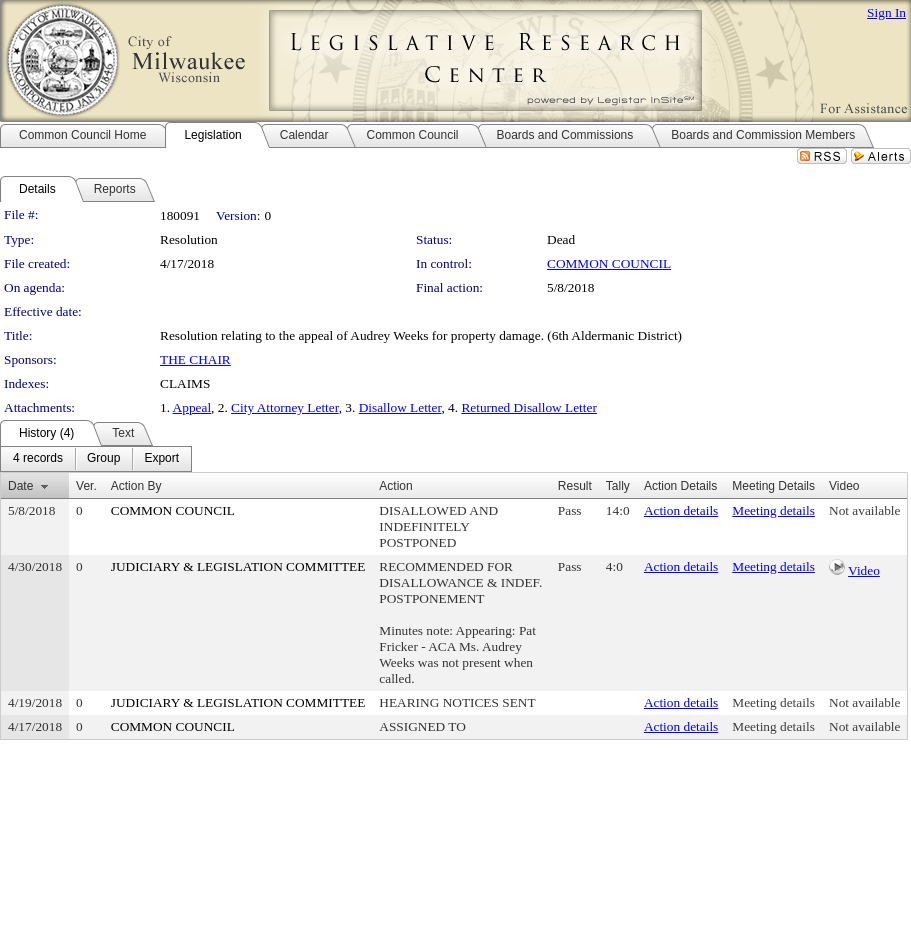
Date (20, 486)
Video (864, 570)
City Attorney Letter (285, 407)
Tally (618, 486)
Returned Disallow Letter (528, 407)
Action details (681, 510)
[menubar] (96, 459)
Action (395, 486)
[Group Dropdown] (103, 459)
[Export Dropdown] (161, 459)
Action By (136, 486)
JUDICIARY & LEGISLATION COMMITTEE (238, 566)
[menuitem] (38, 459)
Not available (864, 510)
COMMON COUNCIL (609, 263)
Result (575, 486)
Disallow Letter (400, 407)
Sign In (886, 12)
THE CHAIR (195, 359)
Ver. (86, 486)
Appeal (192, 407)
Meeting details (773, 510)
